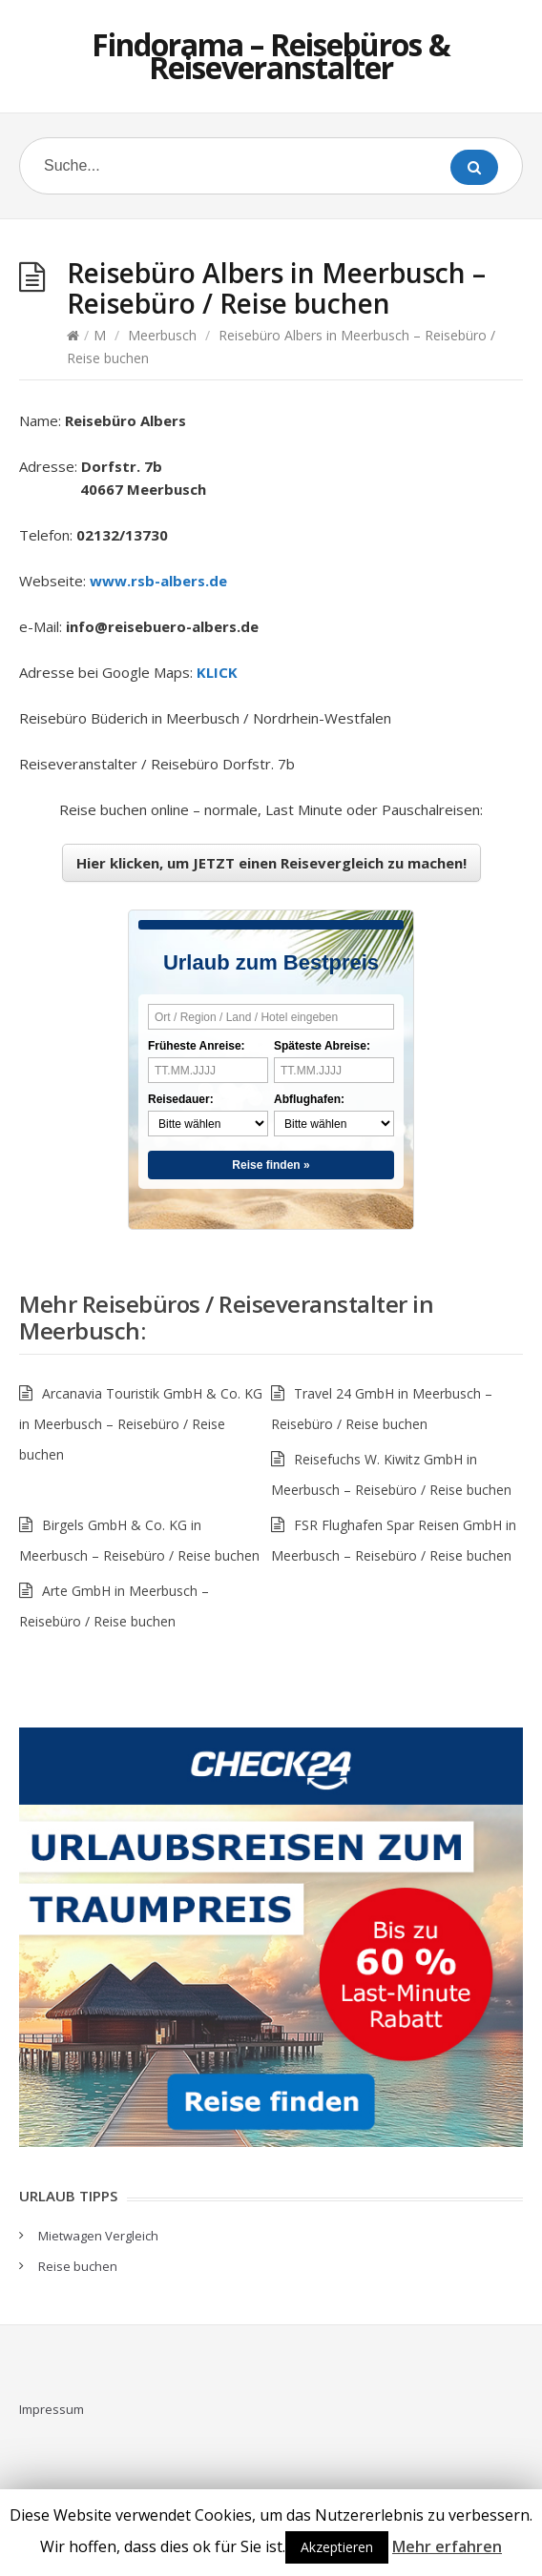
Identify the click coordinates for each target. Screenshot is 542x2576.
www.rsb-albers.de (158, 580)
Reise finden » (270, 1165)
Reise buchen (77, 2266)
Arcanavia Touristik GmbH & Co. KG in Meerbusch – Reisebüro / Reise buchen (140, 1423)
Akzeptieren (337, 2547)
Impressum (51, 2409)
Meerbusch (162, 335)
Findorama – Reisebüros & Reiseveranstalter (271, 56)
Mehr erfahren (447, 2546)
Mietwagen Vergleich (98, 2235)
